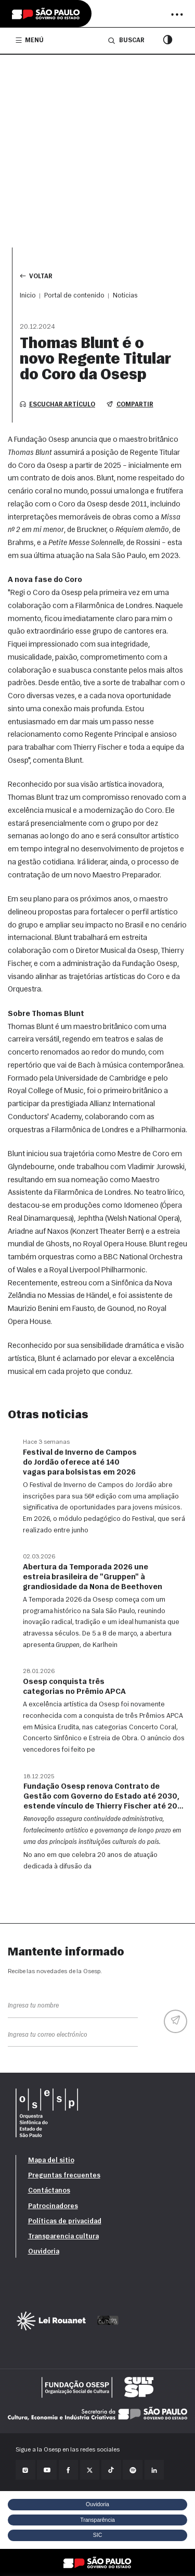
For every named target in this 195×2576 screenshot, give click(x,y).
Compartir (130, 404)
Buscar (126, 40)
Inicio (28, 295)
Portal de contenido (74, 295)
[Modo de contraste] (167, 41)
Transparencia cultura (63, 2236)
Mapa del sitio (51, 2160)
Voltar (36, 276)
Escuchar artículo (57, 404)
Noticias (125, 295)
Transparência (97, 2520)
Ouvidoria (43, 2251)
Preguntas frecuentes (64, 2175)
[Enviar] (175, 2021)
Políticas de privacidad (64, 2221)
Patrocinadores (53, 2206)
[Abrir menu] (176, 14)
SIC (97, 2535)
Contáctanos (49, 2190)
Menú (30, 40)
